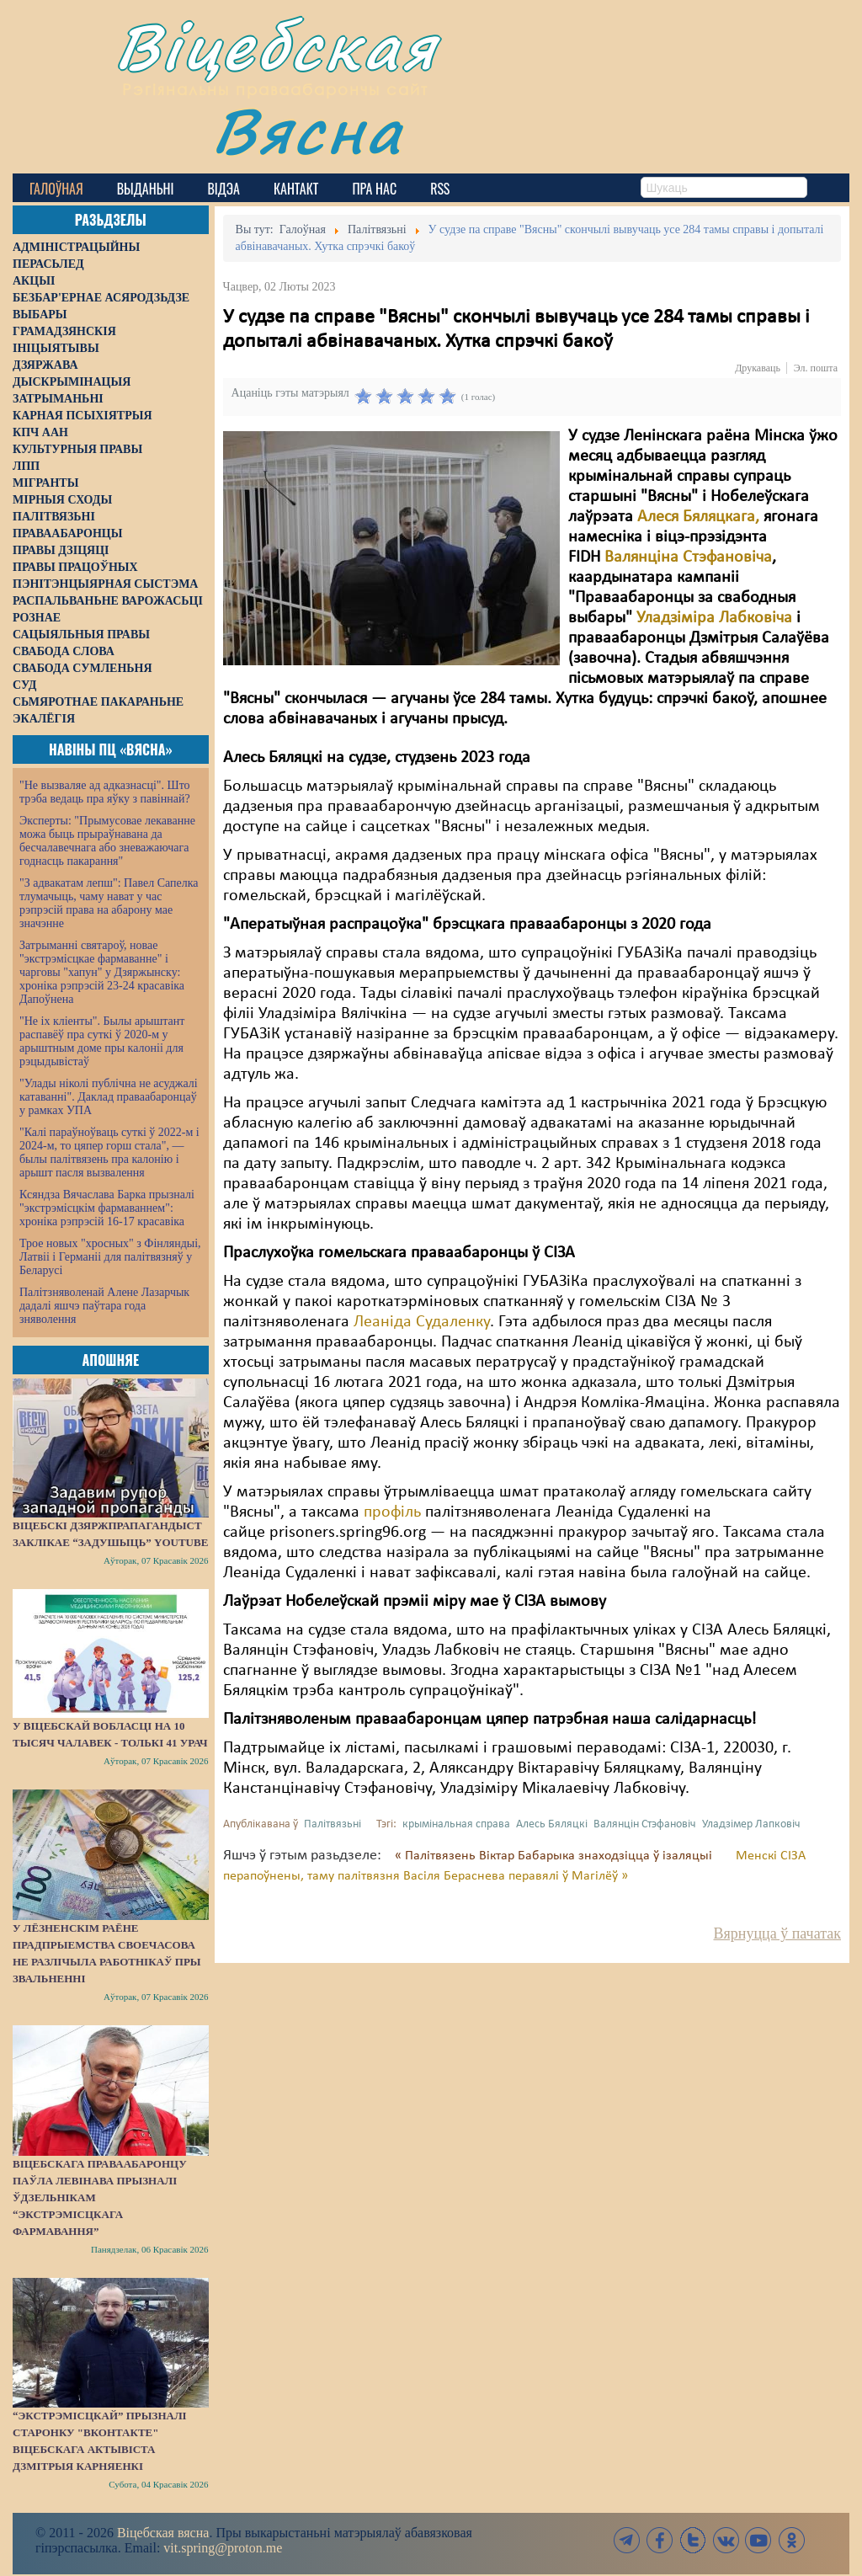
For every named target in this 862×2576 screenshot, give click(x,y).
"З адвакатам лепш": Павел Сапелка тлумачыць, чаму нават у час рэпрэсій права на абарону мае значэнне (109, 903)
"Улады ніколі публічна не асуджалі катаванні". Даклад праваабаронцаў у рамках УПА (108, 1097)
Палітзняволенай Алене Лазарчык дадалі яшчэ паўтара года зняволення (104, 1305)
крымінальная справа (456, 1824)
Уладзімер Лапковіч (751, 1824)
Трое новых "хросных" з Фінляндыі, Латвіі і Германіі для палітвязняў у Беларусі (110, 1257)
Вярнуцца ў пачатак (777, 1933)
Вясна (307, 130)
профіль (392, 1512)
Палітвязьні (332, 1824)
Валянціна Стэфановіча (688, 557)
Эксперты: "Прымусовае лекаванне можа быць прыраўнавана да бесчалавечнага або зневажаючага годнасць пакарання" (107, 840)
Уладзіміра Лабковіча (714, 618)
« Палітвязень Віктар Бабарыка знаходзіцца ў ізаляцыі (555, 1856)
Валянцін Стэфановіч (644, 1824)
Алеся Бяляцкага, (698, 517)
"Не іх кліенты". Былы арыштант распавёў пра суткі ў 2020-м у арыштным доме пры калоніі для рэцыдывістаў (101, 1041)
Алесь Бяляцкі (552, 1824)
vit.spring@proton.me (222, 2548)
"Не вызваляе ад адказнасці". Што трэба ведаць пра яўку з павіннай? (104, 792)
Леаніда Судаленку (422, 1322)
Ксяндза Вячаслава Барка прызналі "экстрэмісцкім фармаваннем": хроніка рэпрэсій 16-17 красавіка (106, 1208)
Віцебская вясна (163, 2532)
